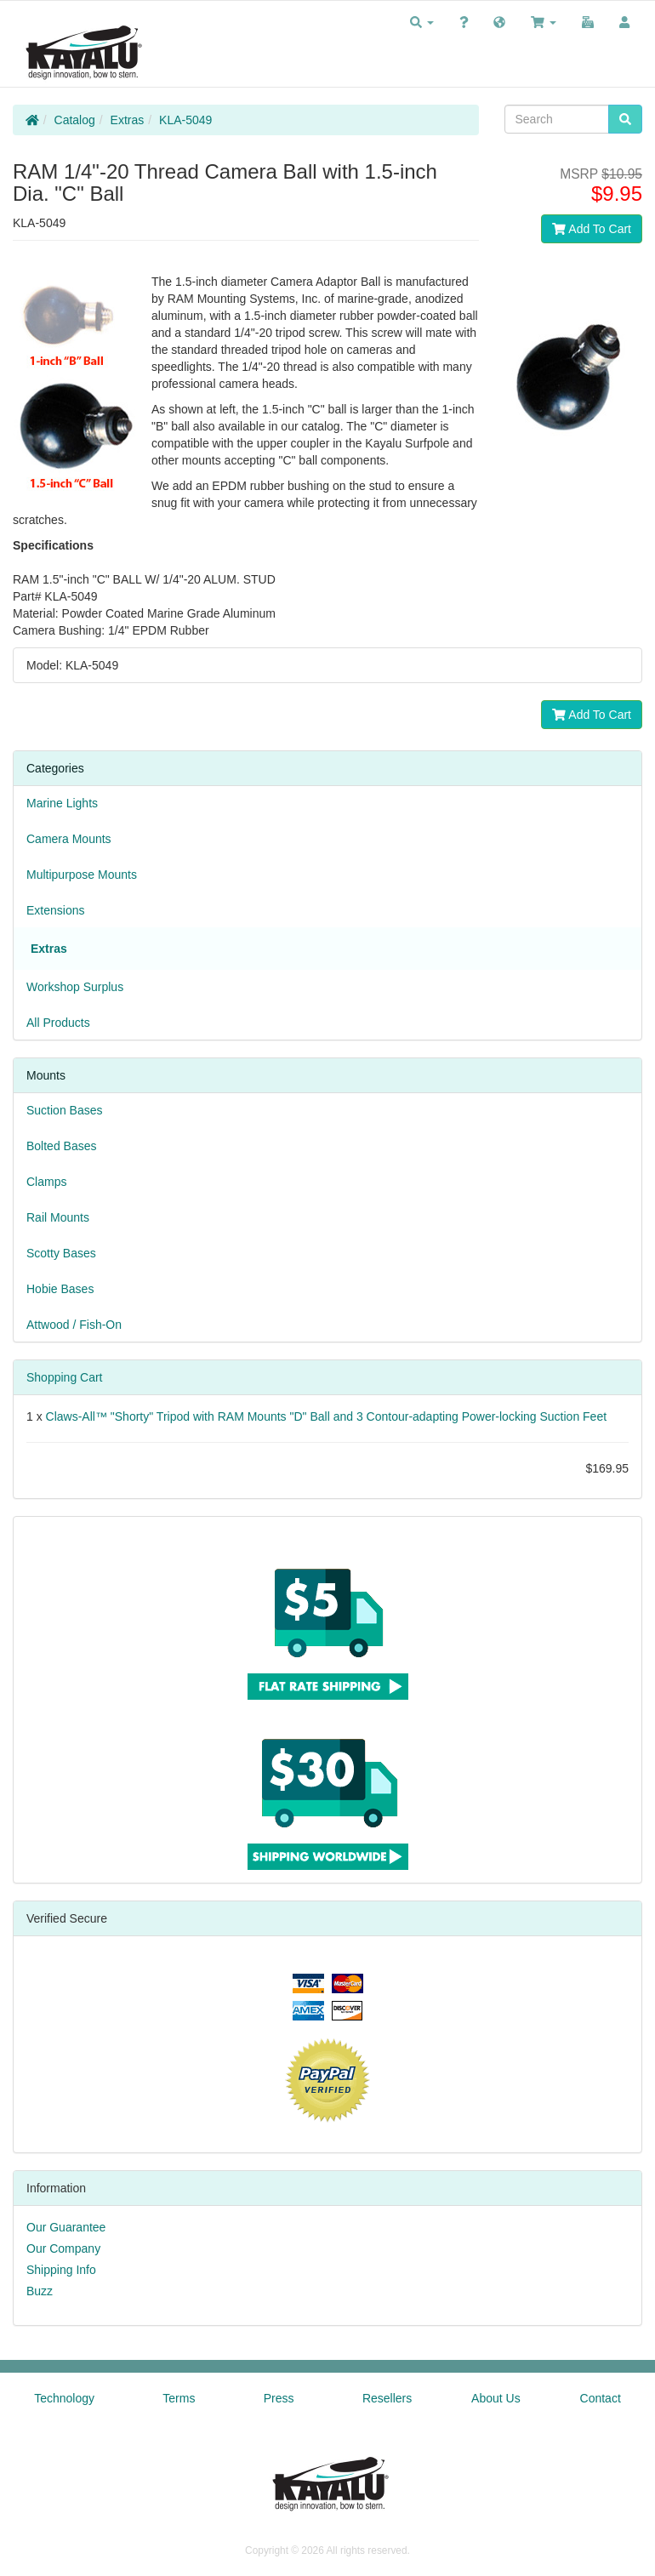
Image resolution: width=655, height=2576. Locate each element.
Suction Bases (64, 1110)
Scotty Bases (61, 1253)
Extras (128, 120)
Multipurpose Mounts (81, 874)
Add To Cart (591, 229)
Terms (178, 2398)
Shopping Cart (64, 1377)
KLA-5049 (185, 120)
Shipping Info (61, 2270)
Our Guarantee (65, 2227)
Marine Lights (62, 803)
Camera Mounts (68, 839)
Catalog (74, 120)
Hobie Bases (60, 1289)
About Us (496, 2398)
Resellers (387, 2398)
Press (279, 2398)
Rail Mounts (57, 1217)
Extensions (55, 910)
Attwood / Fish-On (74, 1324)
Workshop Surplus (74, 987)
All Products (58, 1022)
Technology (64, 2398)
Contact (600, 2398)
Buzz (39, 2291)
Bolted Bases (61, 1146)
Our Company (63, 2248)
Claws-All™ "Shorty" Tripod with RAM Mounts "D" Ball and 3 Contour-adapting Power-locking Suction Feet (326, 1416)
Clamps (46, 1181)
